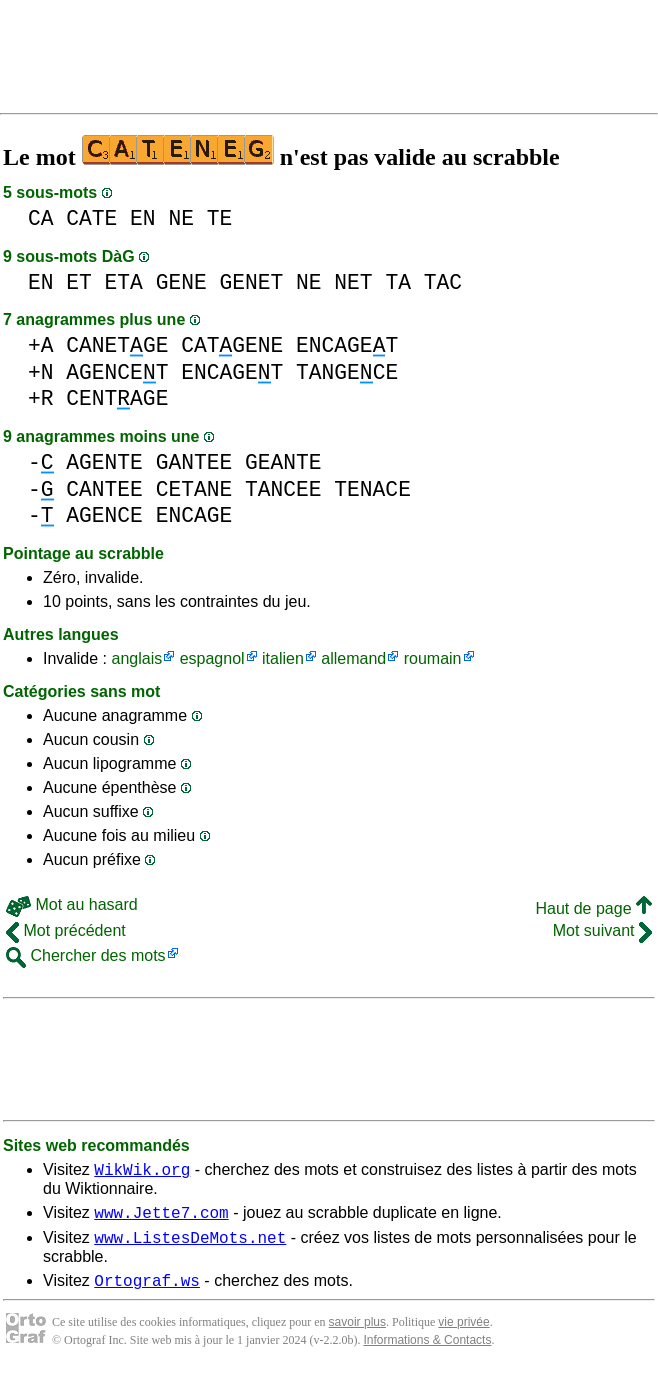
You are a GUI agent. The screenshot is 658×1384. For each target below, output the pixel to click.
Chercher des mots (86, 955)
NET (353, 282)
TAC (443, 282)
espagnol (212, 658)
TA (398, 282)
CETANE (194, 489)
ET (79, 282)
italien (283, 658)
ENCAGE (194, 515)
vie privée (463, 1334)
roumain (433, 658)
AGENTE (104, 462)
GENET (251, 282)
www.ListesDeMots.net (190, 1246)
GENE (181, 282)
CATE (91, 218)
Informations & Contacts (427, 1352)
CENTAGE (117, 398)
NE (181, 218)
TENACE (372, 489)
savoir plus (357, 1334)
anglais (136, 658)
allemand (353, 658)
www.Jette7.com (161, 1218)
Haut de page (593, 908)
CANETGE (117, 345)
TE (220, 218)
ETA (124, 282)
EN (143, 218)
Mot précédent (66, 930)
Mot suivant (602, 930)
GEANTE (283, 462)
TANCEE (283, 489)
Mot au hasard (72, 904)
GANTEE (194, 462)
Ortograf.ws (147, 1292)
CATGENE (232, 345)
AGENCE (104, 515)
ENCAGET (347, 345)
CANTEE (104, 489)
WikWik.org (142, 1172)
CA (41, 218)
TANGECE (347, 372)
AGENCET (117, 372)
